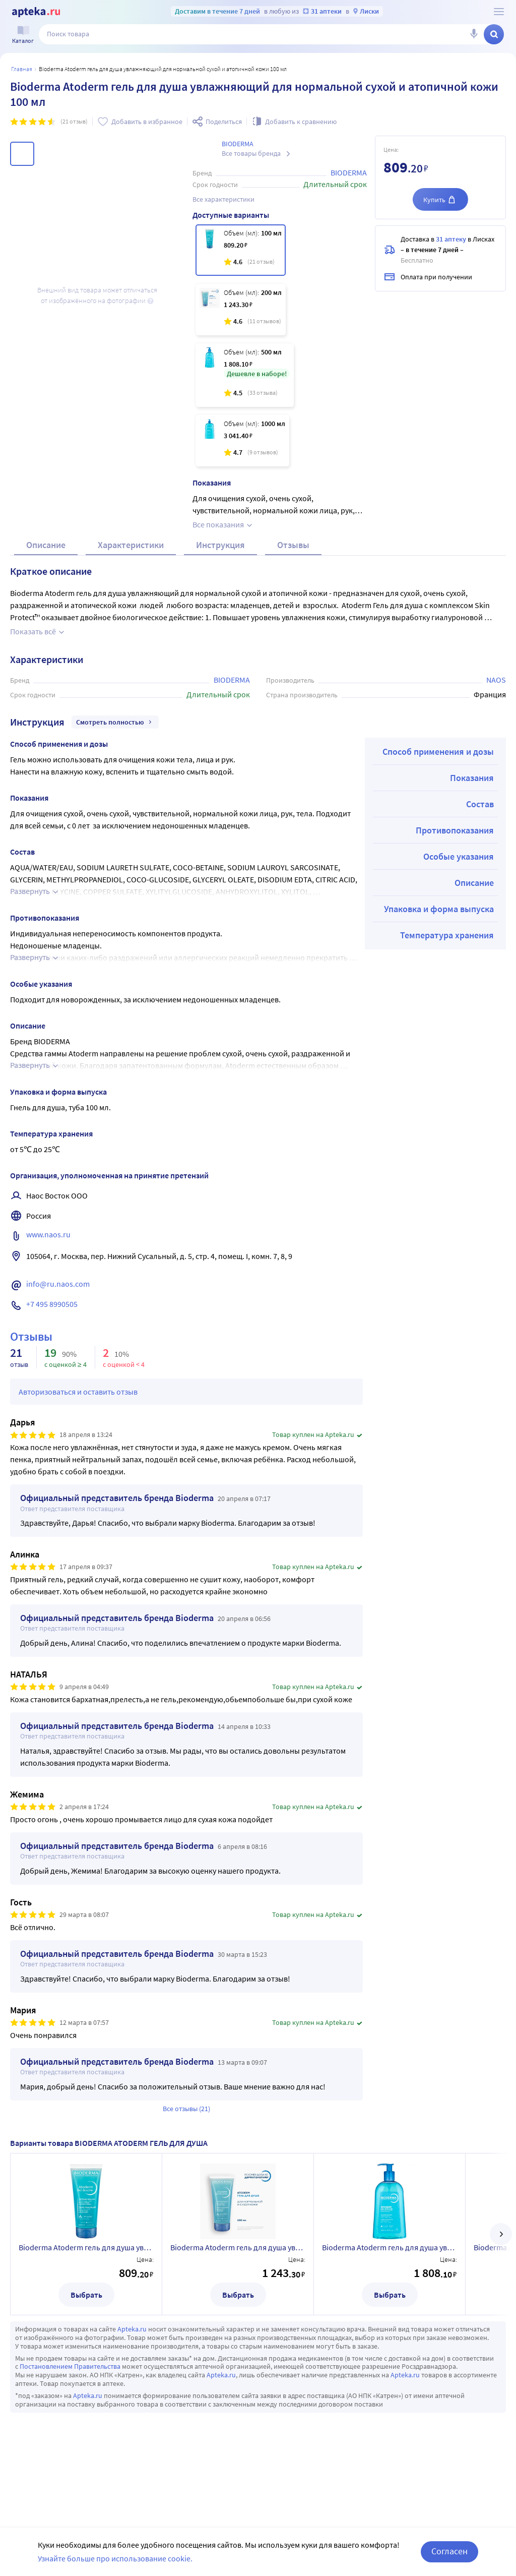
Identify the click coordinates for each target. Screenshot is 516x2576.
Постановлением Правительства (70, 2390)
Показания (472, 802)
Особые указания (458, 880)
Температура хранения (447, 959)
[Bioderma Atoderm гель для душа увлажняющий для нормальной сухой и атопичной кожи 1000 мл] (242, 440)
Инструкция (220, 569)
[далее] (501, 2258)
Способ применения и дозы (438, 776)
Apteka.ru (132, 2353)
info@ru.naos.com (58, 1308)
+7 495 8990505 (52, 1328)
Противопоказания (455, 854)
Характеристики (131, 569)
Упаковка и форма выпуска (439, 933)
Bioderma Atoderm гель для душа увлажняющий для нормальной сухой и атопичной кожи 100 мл (86, 2271)
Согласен (449, 2551)
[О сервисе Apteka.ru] (499, 11)
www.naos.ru (48, 1258)
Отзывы (293, 569)
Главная (21, 69)
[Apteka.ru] (36, 12)
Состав (480, 828)
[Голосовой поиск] (474, 34)
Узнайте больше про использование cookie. (115, 2558)
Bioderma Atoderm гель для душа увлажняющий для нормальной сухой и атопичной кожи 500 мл (389, 2271)
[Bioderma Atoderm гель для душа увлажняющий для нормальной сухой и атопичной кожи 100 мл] (241, 250)
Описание (46, 569)
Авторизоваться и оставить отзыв (78, 1416)
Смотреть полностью (115, 746)
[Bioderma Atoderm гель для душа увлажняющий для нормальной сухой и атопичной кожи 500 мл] (245, 375)
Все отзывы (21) (186, 2132)
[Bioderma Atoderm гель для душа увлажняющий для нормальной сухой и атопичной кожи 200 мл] (241, 309)
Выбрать (86, 2319)
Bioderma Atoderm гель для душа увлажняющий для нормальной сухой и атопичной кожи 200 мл (237, 2271)
